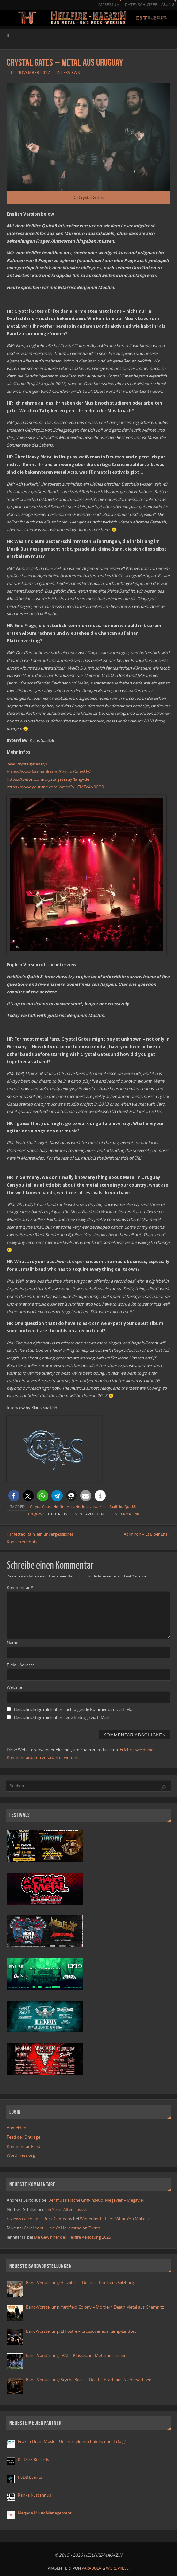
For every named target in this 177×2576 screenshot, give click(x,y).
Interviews (68, 72)
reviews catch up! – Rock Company (39, 2218)
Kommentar (20, 1587)
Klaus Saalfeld (110, 1506)
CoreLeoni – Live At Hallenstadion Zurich (62, 2228)
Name (12, 1642)
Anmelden (16, 2128)
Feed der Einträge (23, 2137)
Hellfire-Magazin (66, 1506)
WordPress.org (21, 2155)
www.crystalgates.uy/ (27, 764)
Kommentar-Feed (23, 2146)
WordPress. (118, 2568)
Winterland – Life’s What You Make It (114, 2218)
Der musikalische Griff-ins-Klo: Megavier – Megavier (96, 2200)
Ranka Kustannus (34, 2495)
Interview (89, 1506)
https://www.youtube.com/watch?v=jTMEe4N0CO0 (55, 787)
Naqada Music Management (45, 2513)
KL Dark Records (33, 2459)
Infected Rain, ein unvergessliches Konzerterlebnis (40, 1538)
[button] (13, 1495)
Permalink (129, 1513)
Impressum (108, 4)
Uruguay (35, 1513)
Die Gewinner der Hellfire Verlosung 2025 (72, 2237)
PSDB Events (30, 2477)
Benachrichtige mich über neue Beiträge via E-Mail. (62, 1717)
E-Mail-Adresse (21, 1665)
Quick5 (130, 1506)
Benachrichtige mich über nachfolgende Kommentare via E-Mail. (74, 1709)
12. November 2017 (30, 72)
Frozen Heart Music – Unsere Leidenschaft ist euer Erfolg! (72, 2441)
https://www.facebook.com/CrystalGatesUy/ (49, 771)
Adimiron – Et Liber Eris (147, 1534)
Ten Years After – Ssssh (65, 2209)
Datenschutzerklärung (149, 4)
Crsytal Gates (40, 1506)
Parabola (91, 2568)
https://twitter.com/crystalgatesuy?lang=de (48, 779)
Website (14, 1687)
